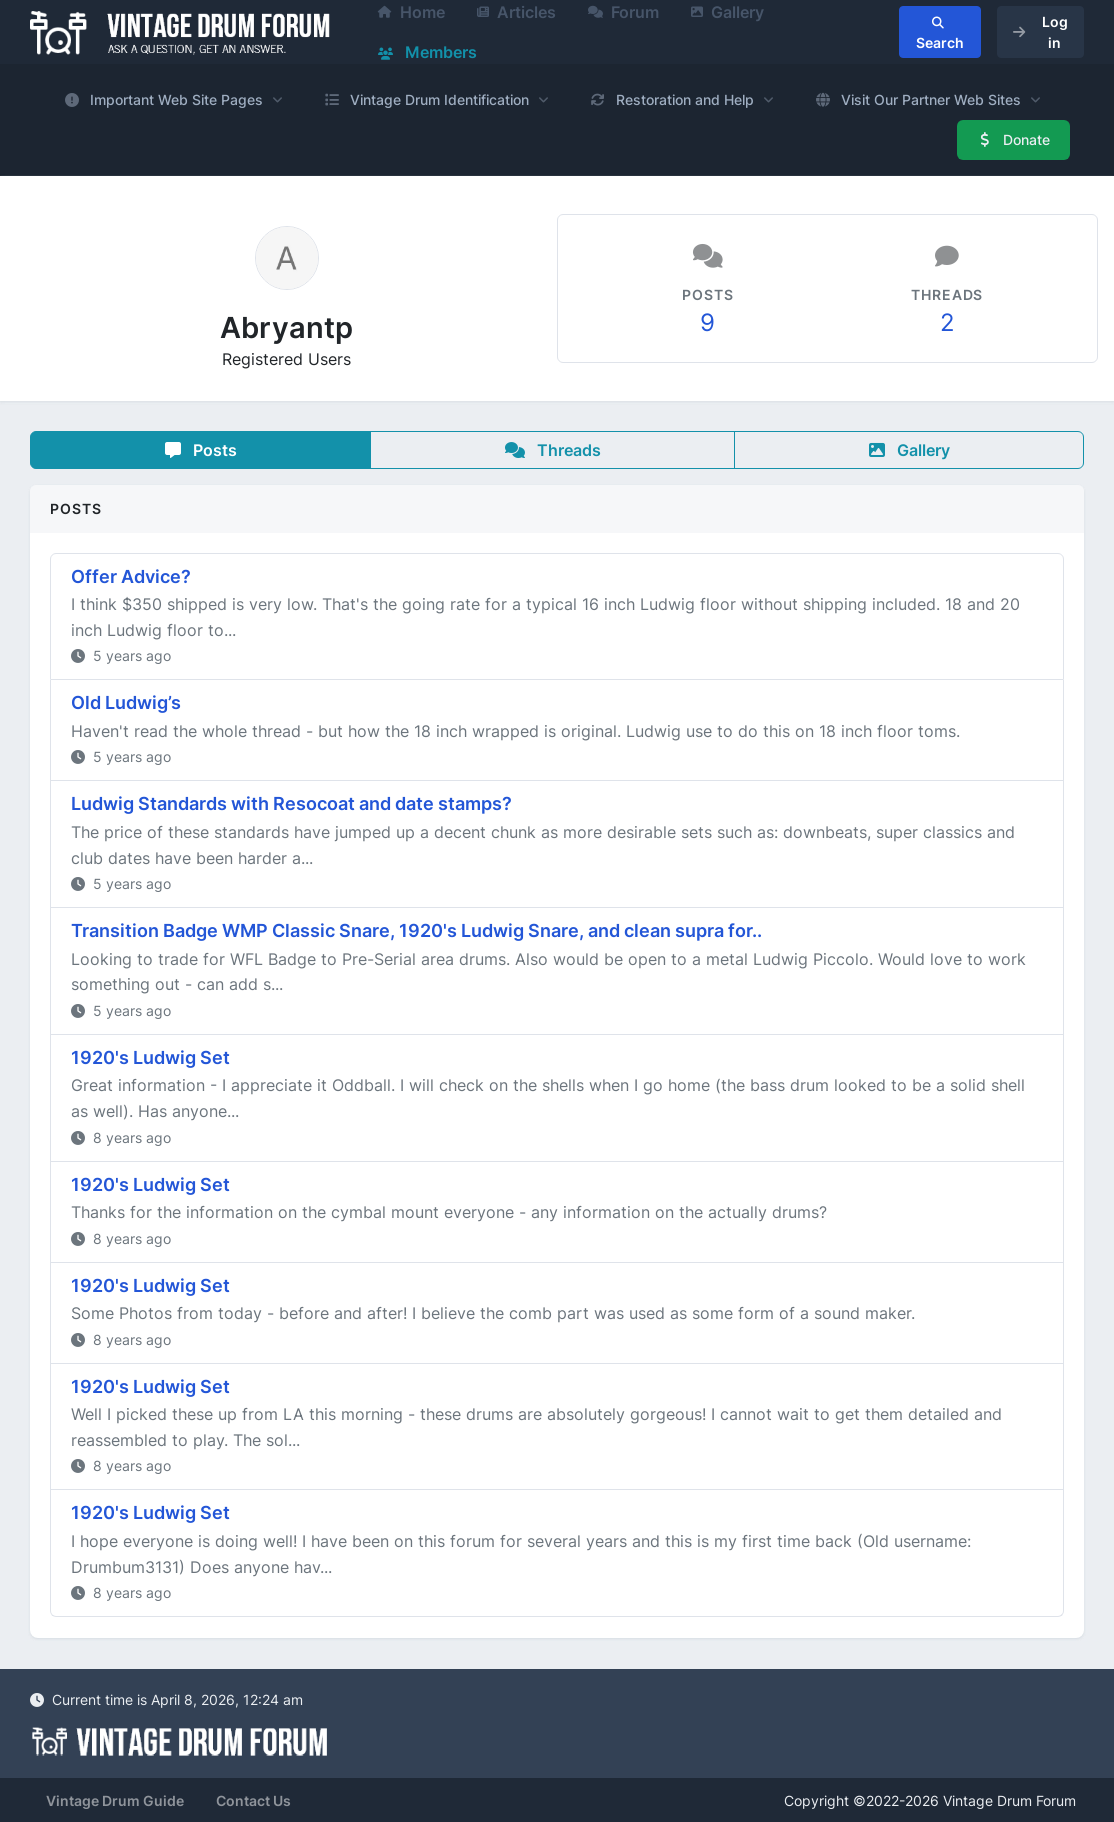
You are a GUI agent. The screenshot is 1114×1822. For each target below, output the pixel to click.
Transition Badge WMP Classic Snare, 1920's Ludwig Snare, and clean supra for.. (416, 930)
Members (427, 52)
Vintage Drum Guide (115, 1800)
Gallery (909, 450)
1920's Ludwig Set (150, 1057)
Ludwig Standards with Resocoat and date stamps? (291, 803)
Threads (553, 450)
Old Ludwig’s (126, 702)
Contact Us (253, 1800)
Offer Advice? (131, 576)
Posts (201, 450)
